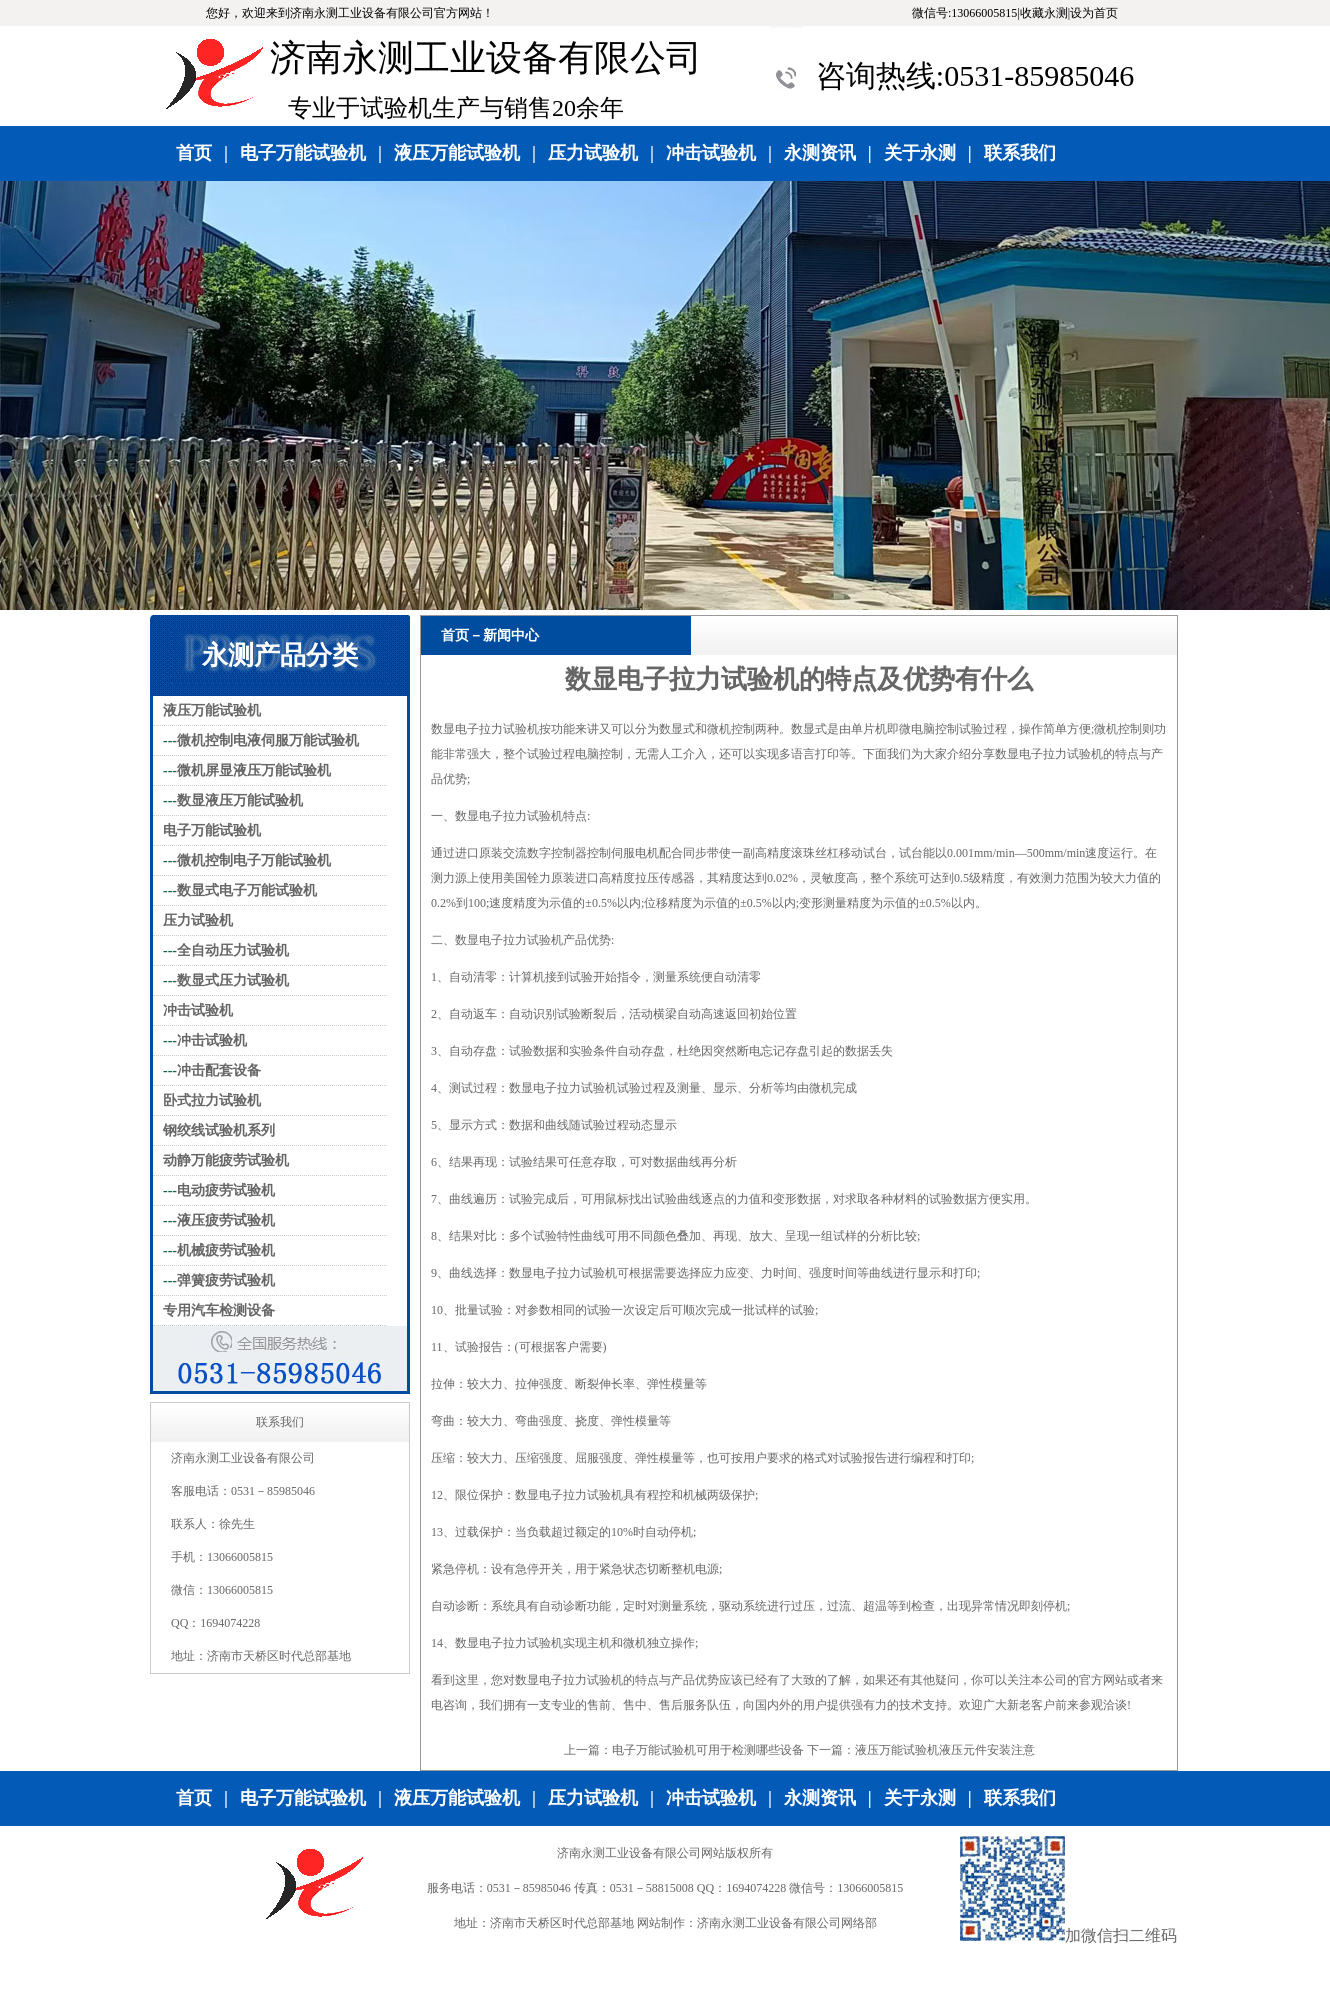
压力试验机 (593, 153)
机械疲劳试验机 (226, 1250)
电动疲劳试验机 (226, 1190)
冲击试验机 (711, 153)
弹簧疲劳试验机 (226, 1280)
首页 (194, 153)
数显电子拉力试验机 (485, 729)
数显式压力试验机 (233, 980)
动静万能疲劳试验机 (226, 1160)
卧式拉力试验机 (212, 1100)
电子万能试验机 (303, 153)
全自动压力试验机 (233, 950)
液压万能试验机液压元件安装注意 (945, 1750)
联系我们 (1020, 153)
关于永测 (920, 153)
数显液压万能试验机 (240, 800)
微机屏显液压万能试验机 (254, 770)
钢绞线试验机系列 (219, 1130)
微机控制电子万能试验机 (254, 860)
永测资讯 (820, 153)
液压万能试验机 (457, 153)
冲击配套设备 (219, 1070)
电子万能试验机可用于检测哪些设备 (708, 1750)
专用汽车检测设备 (219, 1310)
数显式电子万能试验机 (247, 890)
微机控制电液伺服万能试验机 (268, 740)
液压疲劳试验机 (226, 1220)
